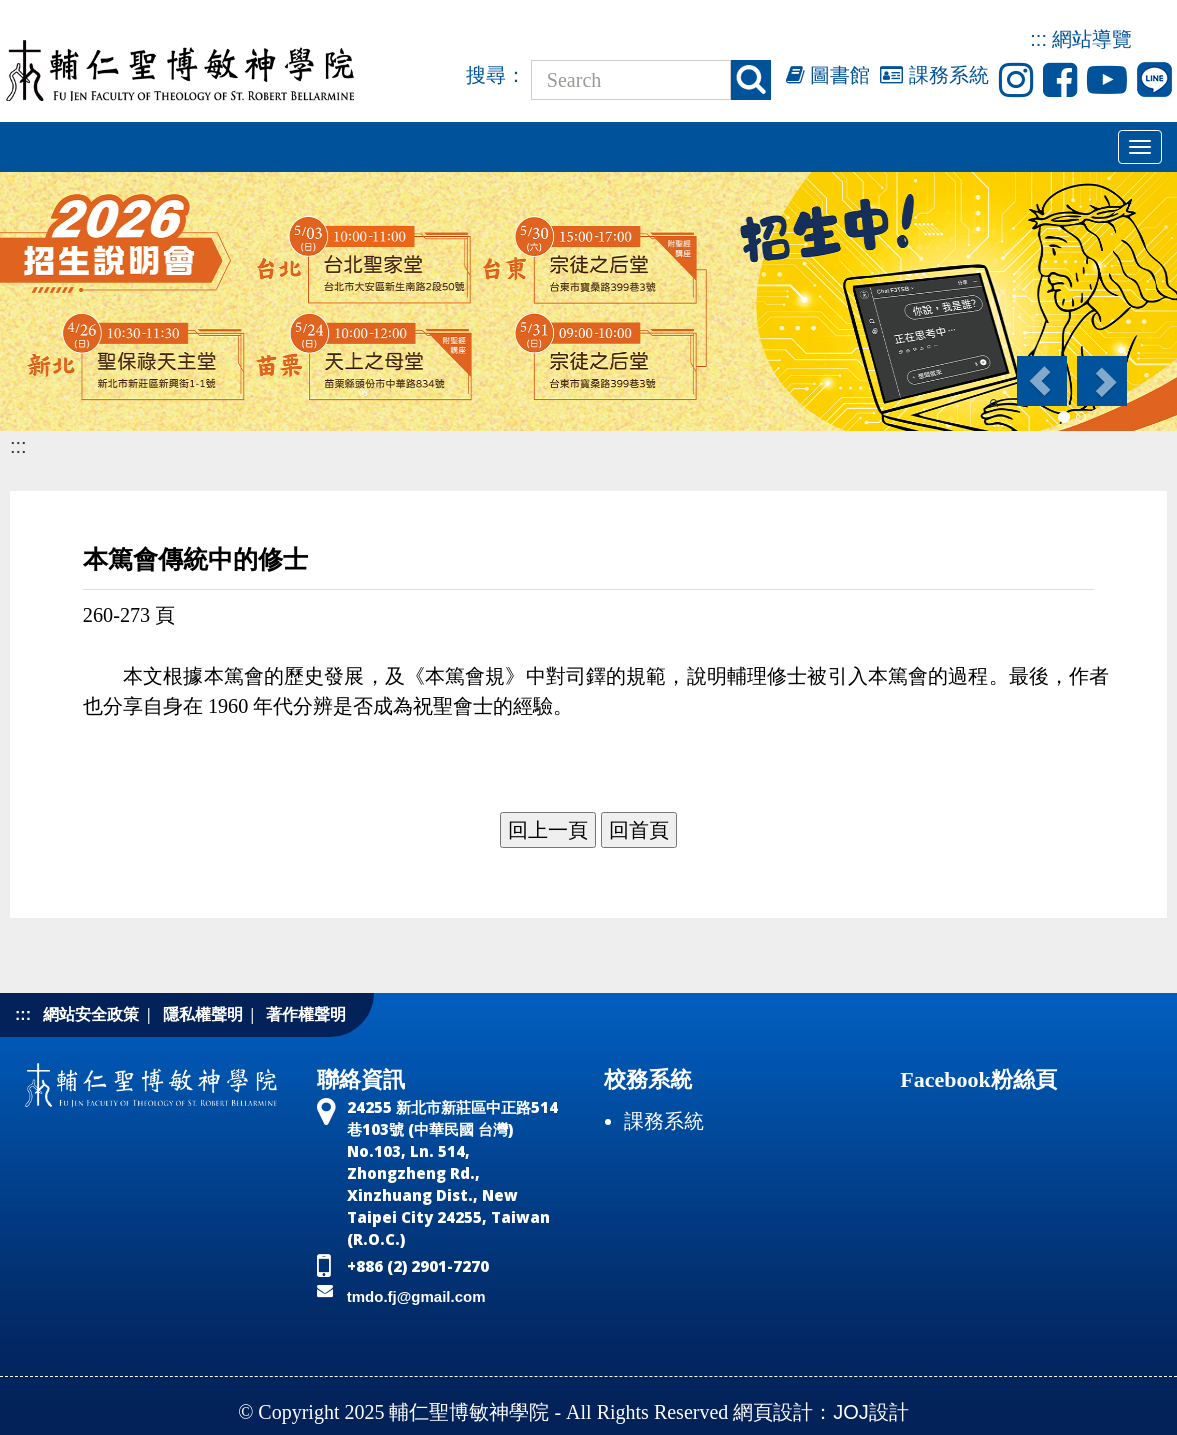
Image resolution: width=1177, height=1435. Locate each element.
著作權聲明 (306, 1014)
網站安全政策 (91, 1014)
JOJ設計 (871, 1412)
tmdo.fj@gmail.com (416, 1296)
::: (1038, 39)
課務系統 (934, 75)
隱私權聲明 (203, 1014)
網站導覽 (1092, 39)
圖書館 (828, 75)
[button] (1040, 381)
